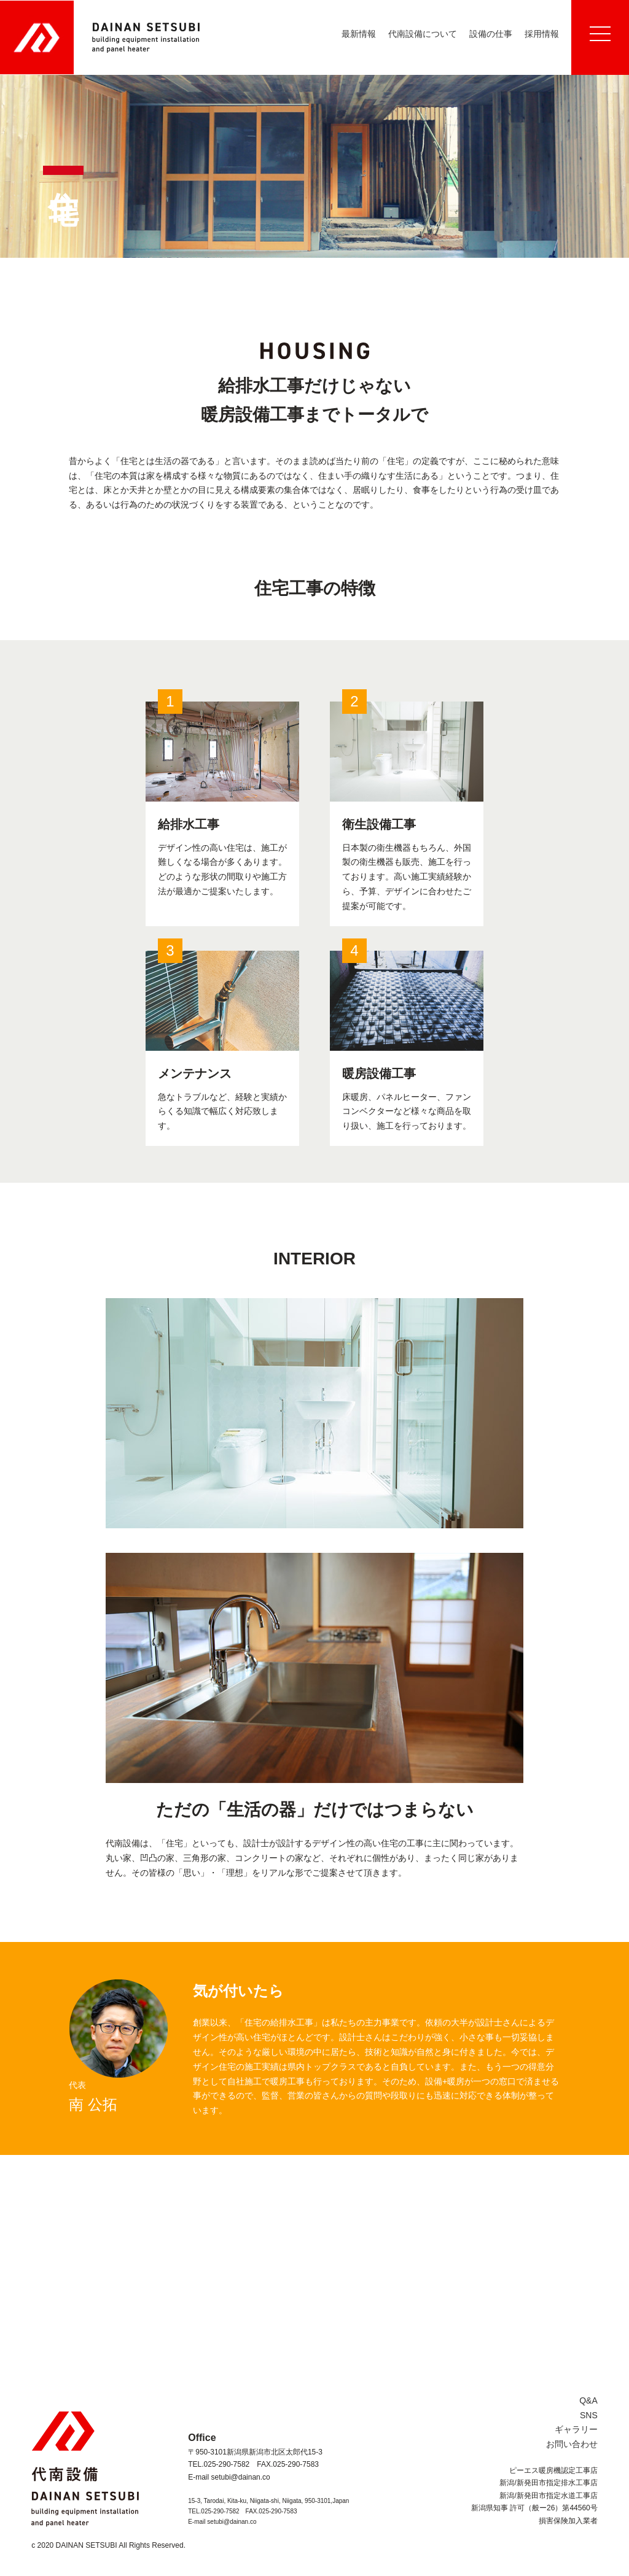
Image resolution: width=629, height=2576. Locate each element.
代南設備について (422, 34)
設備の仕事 (490, 34)
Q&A (588, 2400)
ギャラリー (576, 2429)
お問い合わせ (572, 2444)
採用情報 (542, 34)
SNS (589, 2415)
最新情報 (359, 34)
